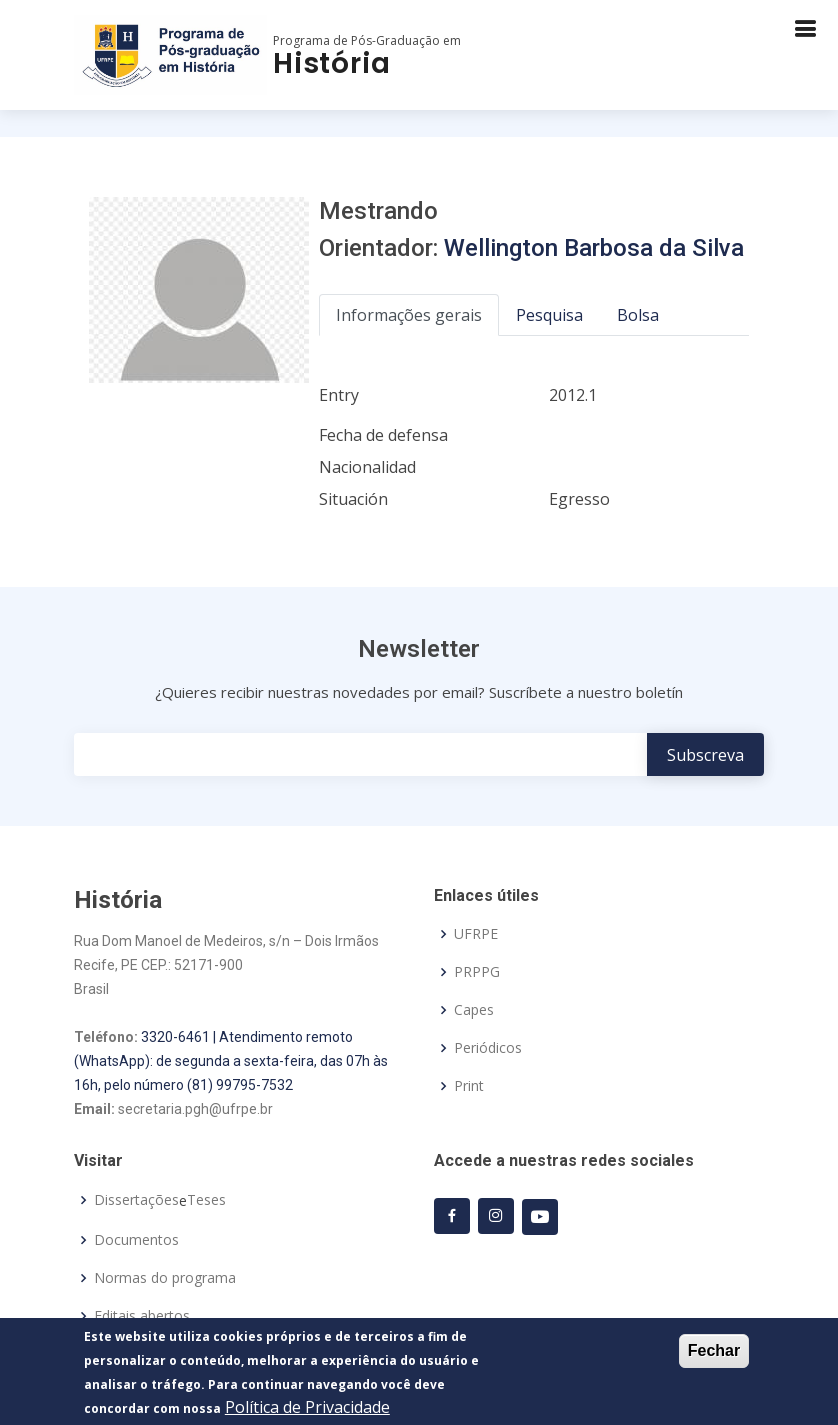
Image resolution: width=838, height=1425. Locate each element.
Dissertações (136, 1200)
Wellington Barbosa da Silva (594, 248)
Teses (206, 1200)
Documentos (136, 1240)
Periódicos (488, 1048)
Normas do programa (165, 1278)
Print (469, 1086)
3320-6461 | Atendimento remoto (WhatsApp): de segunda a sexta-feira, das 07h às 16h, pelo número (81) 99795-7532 (231, 1061)
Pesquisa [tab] (549, 315)
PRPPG (477, 972)
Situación (353, 499)
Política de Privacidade (307, 1411)
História (331, 63)
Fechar (714, 1354)
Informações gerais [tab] (409, 315)
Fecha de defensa (383, 435)
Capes (474, 1010)
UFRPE (476, 934)
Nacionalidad (367, 467)
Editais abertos (142, 1316)
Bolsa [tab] (638, 315)
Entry (339, 395)
